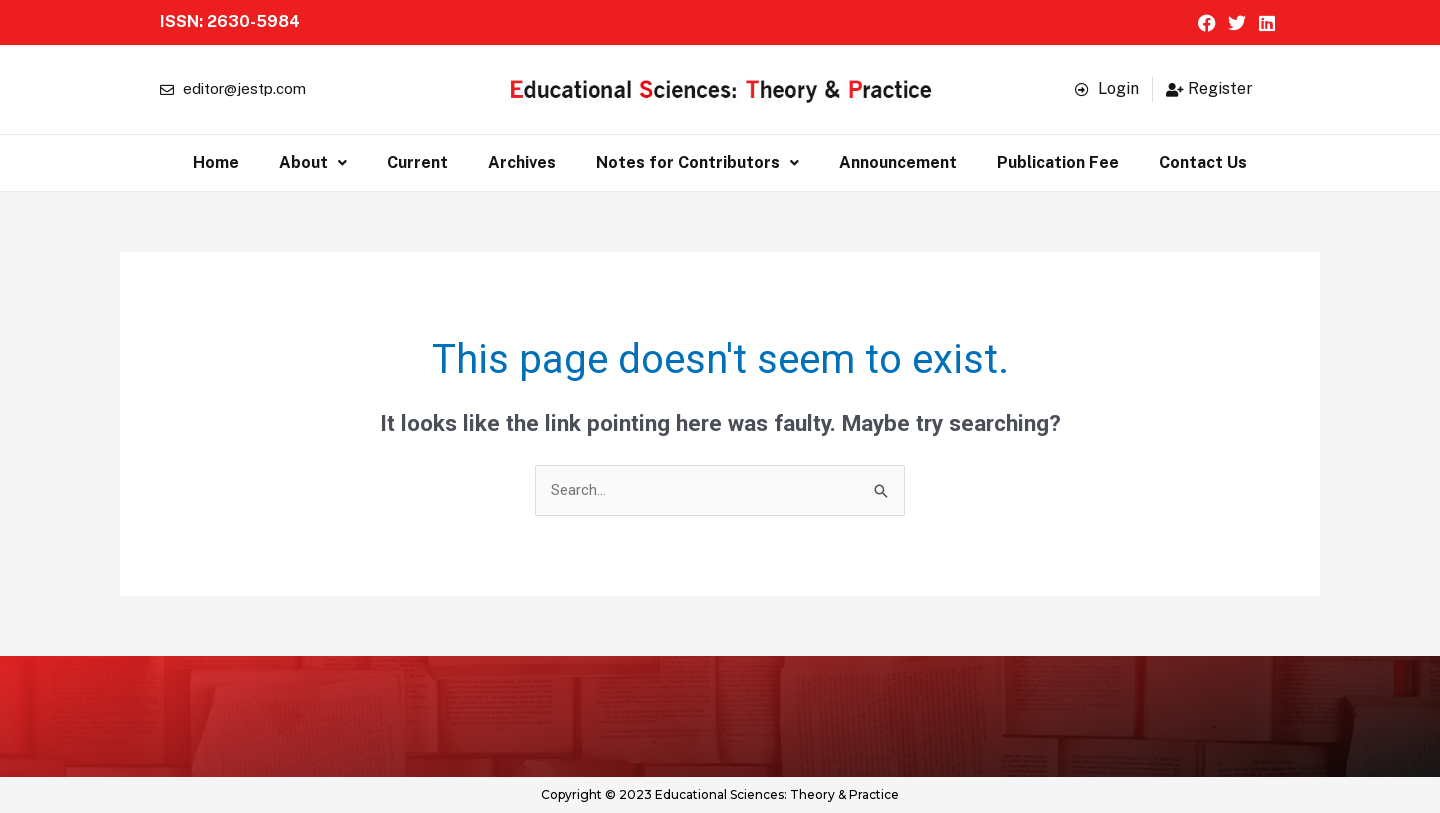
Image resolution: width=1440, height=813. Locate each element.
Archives (522, 162)
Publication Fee (1058, 162)
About (313, 162)
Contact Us (1203, 162)
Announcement (898, 162)
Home (216, 162)
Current (417, 162)
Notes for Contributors (697, 162)
